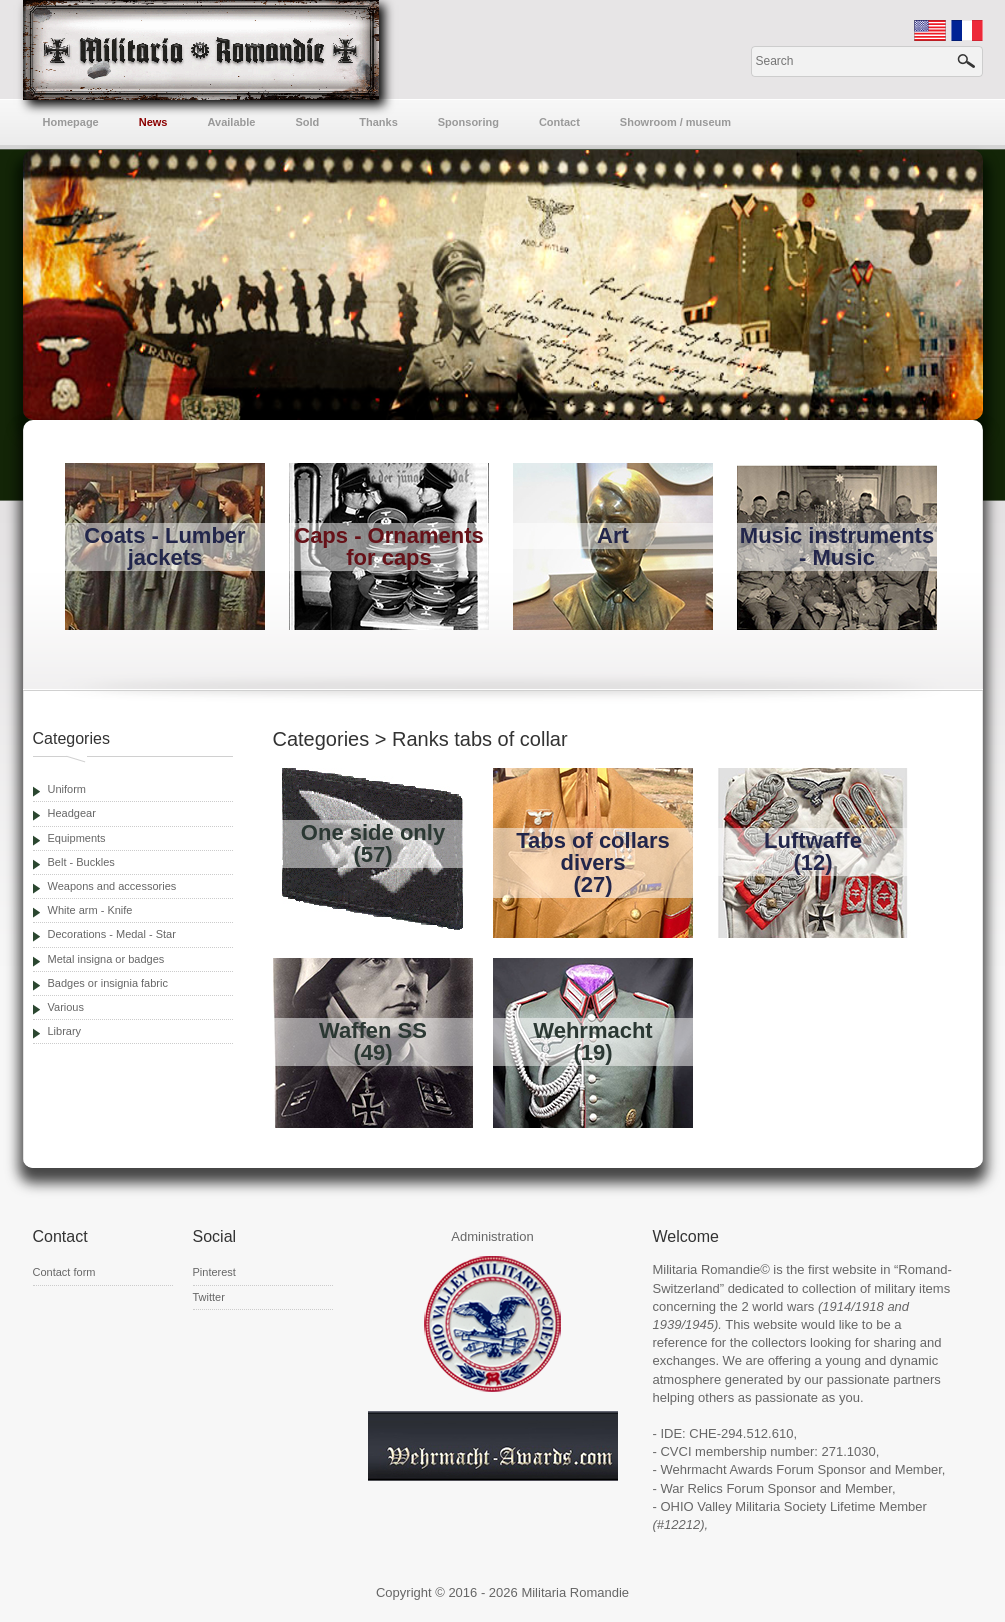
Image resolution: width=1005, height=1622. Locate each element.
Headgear (72, 813)
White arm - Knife (90, 910)
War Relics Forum (712, 1488)
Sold (307, 122)
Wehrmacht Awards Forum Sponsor (762, 1469)
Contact (559, 122)
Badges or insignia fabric (108, 983)
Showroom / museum (675, 122)
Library (65, 1031)
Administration (492, 1236)
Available (232, 122)
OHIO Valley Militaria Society (743, 1506)
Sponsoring (468, 122)
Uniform (67, 789)
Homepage (71, 122)
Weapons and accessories (112, 886)
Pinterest (214, 1272)
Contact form (64, 1272)
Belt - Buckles (81, 862)
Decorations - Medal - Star (112, 934)
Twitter (209, 1297)
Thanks (378, 122)
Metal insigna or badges (106, 959)
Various (66, 1007)
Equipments (77, 838)
